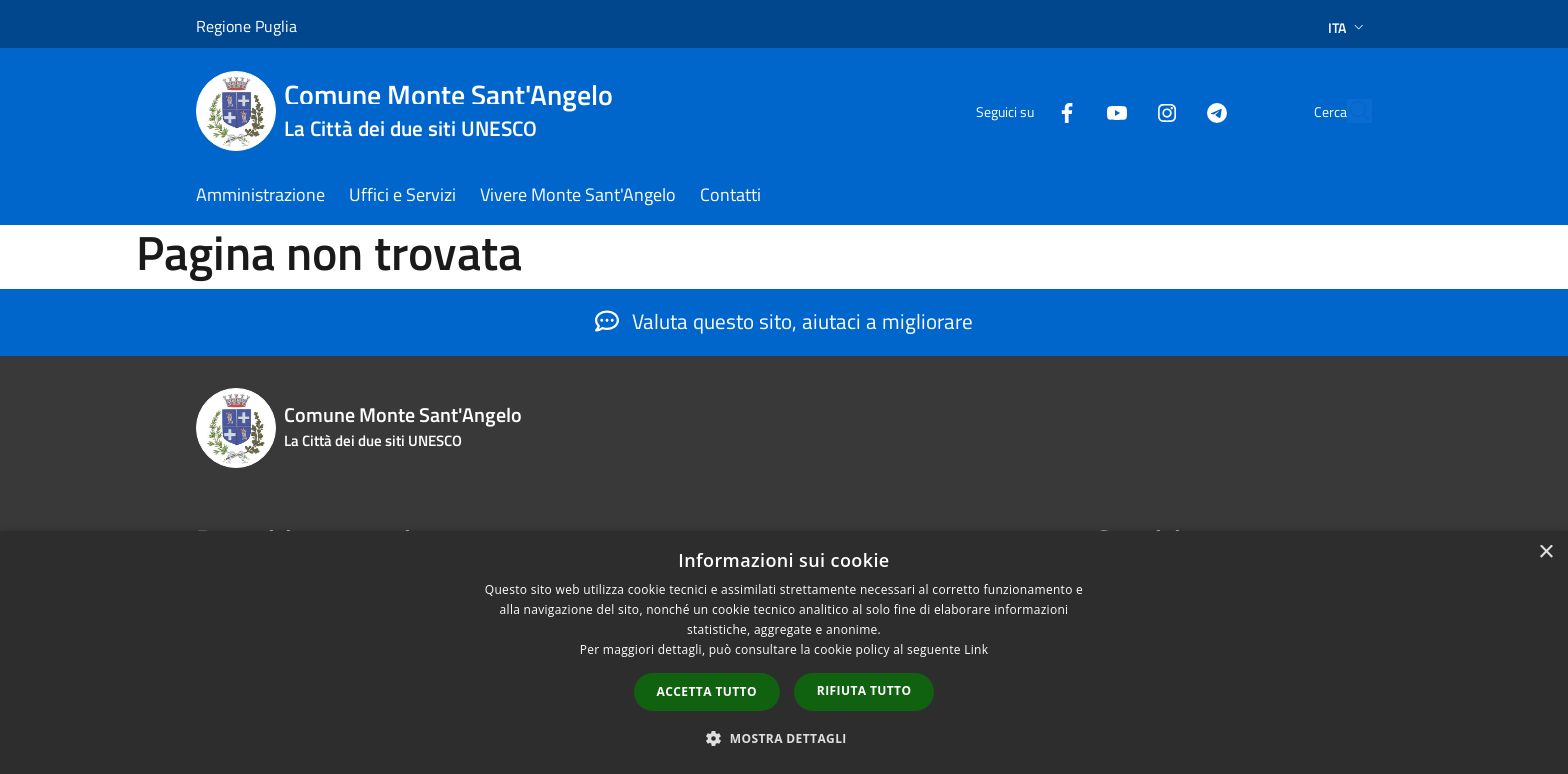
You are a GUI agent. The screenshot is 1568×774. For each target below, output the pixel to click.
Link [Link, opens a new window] (976, 649)
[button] (784, 738)
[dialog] (784, 652)
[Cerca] (1348, 111)
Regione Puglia (246, 26)
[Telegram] (1170, 110)
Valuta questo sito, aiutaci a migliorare (784, 321)
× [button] (1545, 552)
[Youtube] (1070, 110)
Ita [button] (1348, 27)
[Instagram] (1120, 110)
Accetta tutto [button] (707, 691)
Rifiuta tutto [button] (864, 690)
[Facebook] (1020, 110)
